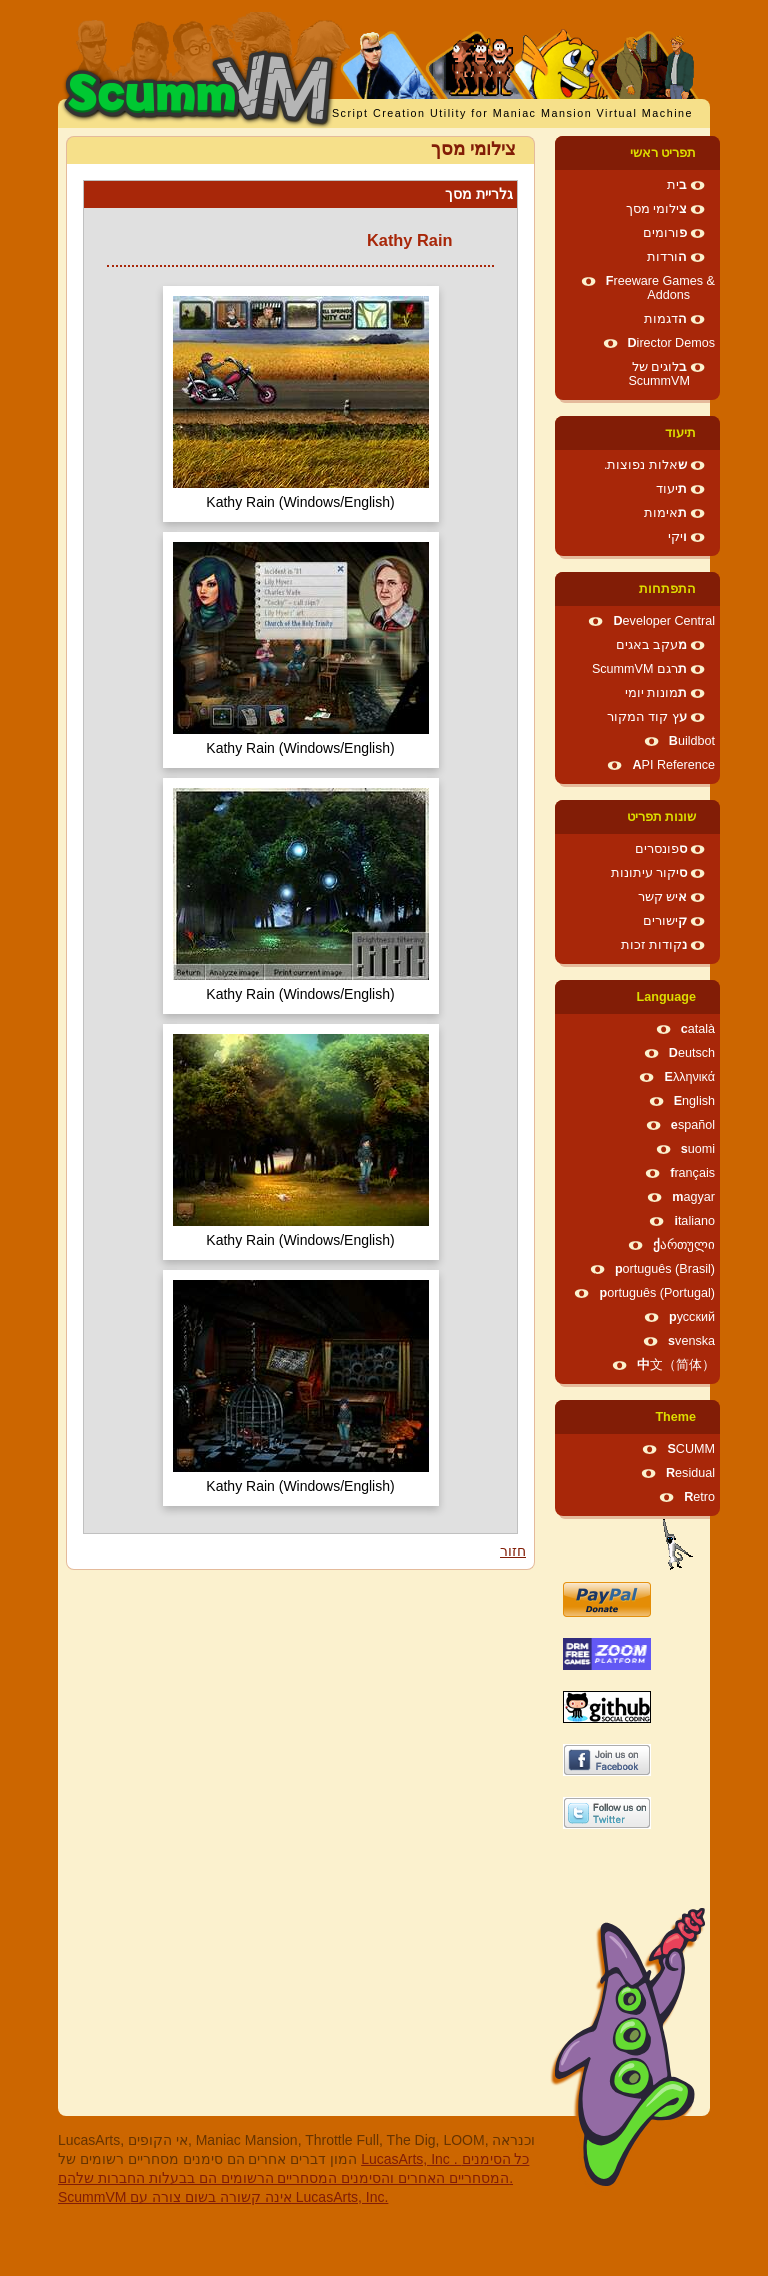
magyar (693, 1197)
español (693, 1125)
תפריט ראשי (663, 153)
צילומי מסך (657, 209)
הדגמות (665, 319)
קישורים (665, 921)
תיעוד (680, 433)
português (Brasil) (665, 1269)
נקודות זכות (654, 945)
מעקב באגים (652, 645)
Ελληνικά (689, 1077)
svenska (691, 1341)
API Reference (673, 765)
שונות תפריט (662, 817)
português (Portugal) (657, 1293)
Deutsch (692, 1053)
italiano (694, 1221)
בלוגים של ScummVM (659, 374)
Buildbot (692, 741)
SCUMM (691, 1449)
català (698, 1029)
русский (692, 1317)
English (694, 1101)
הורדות (667, 257)
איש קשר (663, 897)
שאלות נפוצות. (645, 465)
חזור (513, 1551)
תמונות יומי (656, 693)
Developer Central (664, 621)
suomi (698, 1149)
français (692, 1173)
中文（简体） (676, 1365)
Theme (675, 1417)
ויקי (677, 537)
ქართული (684, 1245)
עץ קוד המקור (647, 717)
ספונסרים (661, 849)
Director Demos (672, 343)
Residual (690, 1473)
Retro (699, 1497)
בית (677, 185)
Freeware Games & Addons (660, 288)
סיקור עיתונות (649, 873)
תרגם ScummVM (639, 669)
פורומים (665, 233)
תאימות (665, 513)
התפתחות (667, 589)
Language (666, 997)
